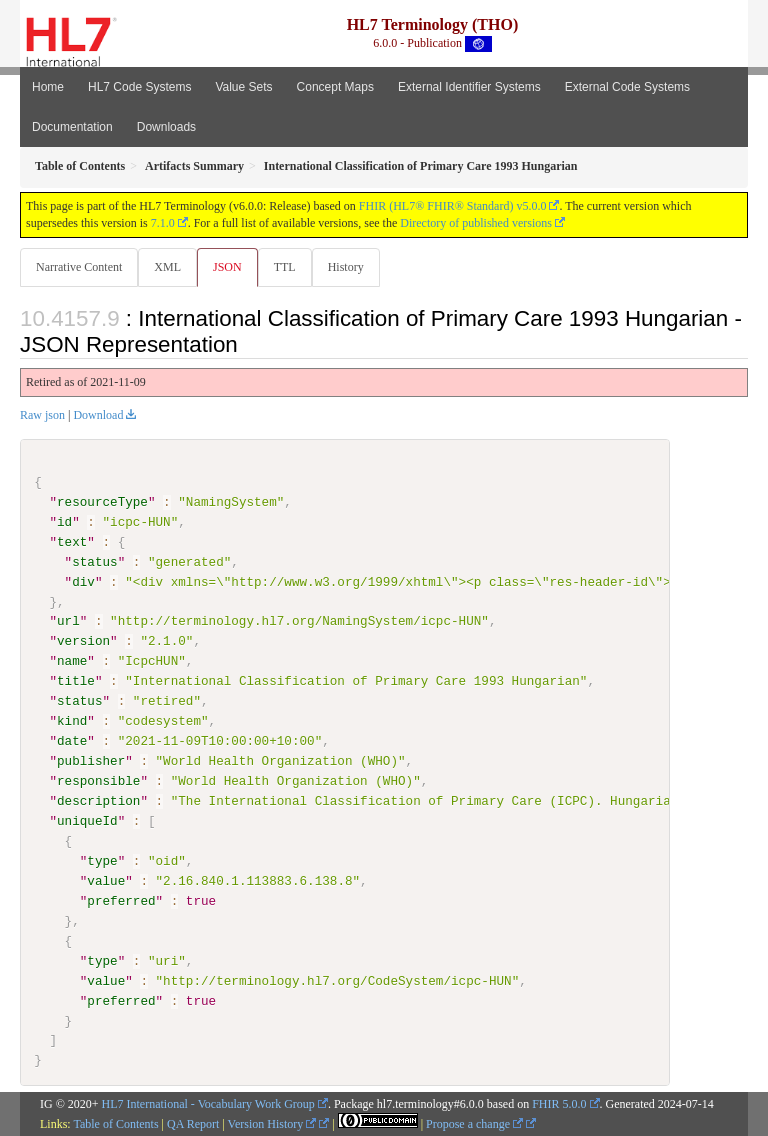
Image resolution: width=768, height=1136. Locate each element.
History (346, 267)
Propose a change (474, 1124)
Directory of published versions (476, 223)
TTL (285, 267)
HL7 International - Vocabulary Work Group (208, 1104)
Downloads (166, 127)
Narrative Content (79, 267)
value (106, 881)
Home (48, 87)
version (83, 641)
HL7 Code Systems (139, 87)
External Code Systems (627, 87)
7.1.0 (163, 223)
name (72, 661)
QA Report (193, 1124)
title (76, 681)
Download (98, 415)
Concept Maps (335, 87)
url (68, 621)
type (102, 861)
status (94, 562)
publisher (91, 761)
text (72, 542)
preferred (121, 900)
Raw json (42, 415)
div (83, 581)
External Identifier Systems (469, 87)
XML (167, 267)
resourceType (102, 502)
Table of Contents (115, 1124)
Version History (272, 1124)
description (98, 801)
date (72, 741)
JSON (227, 267)
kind (72, 721)
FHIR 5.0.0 (559, 1104)
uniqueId (87, 821)
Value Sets (243, 87)
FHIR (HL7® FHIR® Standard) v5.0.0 (453, 206)
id (64, 522)
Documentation (72, 127)
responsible (98, 781)
